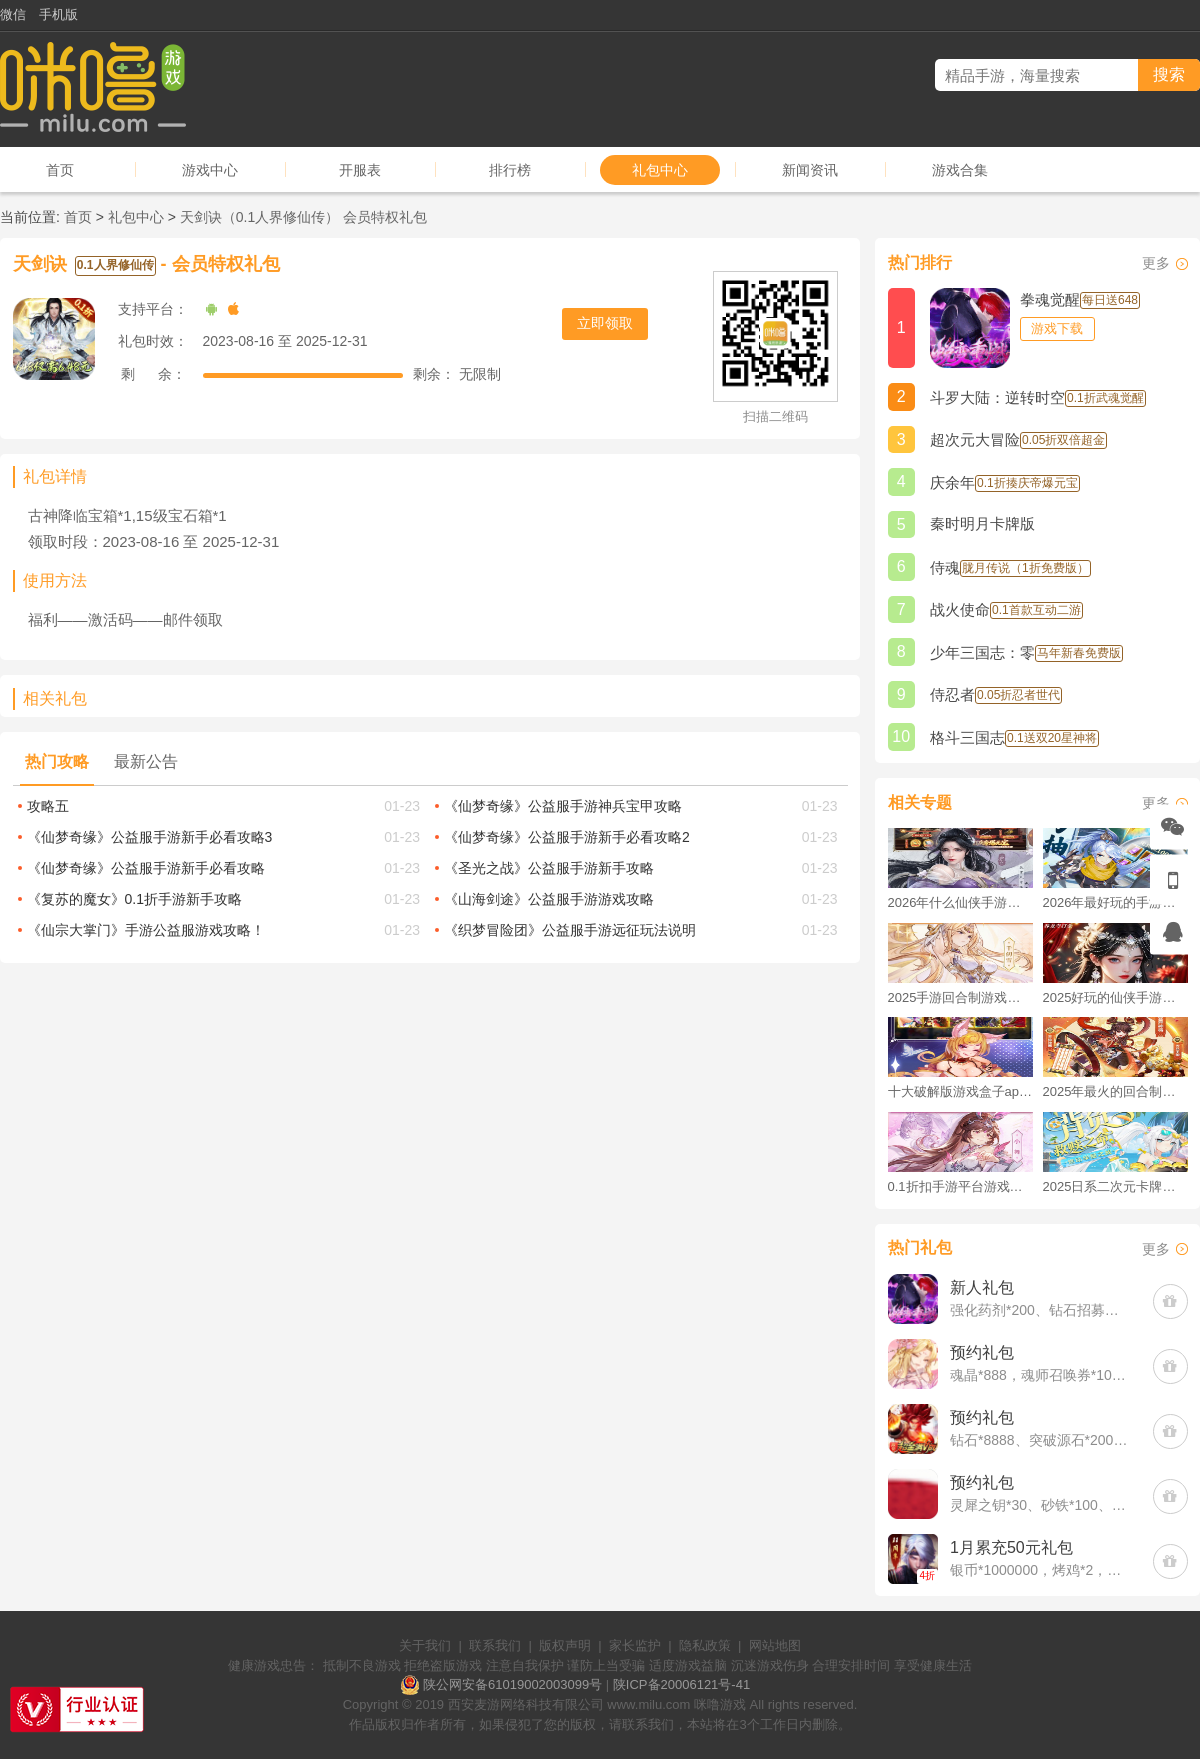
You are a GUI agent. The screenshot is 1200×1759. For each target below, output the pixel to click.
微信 (13, 14)
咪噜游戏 (720, 1704)
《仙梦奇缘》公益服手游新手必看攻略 (146, 868)
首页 (60, 170)
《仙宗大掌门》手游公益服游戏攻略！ (146, 930)
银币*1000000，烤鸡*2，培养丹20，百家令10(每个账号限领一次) (1041, 1570)
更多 (1156, 263)
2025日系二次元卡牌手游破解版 (1115, 1186)
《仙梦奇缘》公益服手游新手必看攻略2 (567, 837)
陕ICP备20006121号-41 (681, 1684)
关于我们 (425, 1645)
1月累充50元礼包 (1011, 1547)
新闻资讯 (810, 170)
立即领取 (605, 323)
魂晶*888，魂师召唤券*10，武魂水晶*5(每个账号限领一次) (1041, 1375)
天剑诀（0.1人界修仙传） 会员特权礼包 (303, 217)
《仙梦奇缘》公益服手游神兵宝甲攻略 (563, 806)
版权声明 (565, 1645)
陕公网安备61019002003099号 (512, 1684)
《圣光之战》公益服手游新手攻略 (549, 868)
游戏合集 (960, 170)
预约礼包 (982, 1352)
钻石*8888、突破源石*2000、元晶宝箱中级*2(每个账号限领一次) (1041, 1440)
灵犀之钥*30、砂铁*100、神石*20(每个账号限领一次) (1041, 1505)
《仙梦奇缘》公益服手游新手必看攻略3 (150, 837)
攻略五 (48, 806)
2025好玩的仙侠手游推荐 (1115, 997)
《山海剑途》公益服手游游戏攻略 (549, 899)
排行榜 (510, 170)
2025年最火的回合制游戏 (1115, 1091)
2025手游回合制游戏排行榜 (960, 997)
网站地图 (775, 1645)
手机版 (58, 14)
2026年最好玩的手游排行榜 (1115, 902)
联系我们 (495, 1645)
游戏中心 (210, 170)
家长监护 (635, 1645)
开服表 (360, 170)
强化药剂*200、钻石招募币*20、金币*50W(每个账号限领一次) (1041, 1310)
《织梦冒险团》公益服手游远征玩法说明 (570, 930)
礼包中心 (660, 170)
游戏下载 (1057, 328)
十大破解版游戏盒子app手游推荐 (960, 1091)
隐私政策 (705, 1645)
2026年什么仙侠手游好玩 (960, 902)
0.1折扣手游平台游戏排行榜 (960, 1186)
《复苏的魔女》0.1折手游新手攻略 (134, 899)
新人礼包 (982, 1287)
